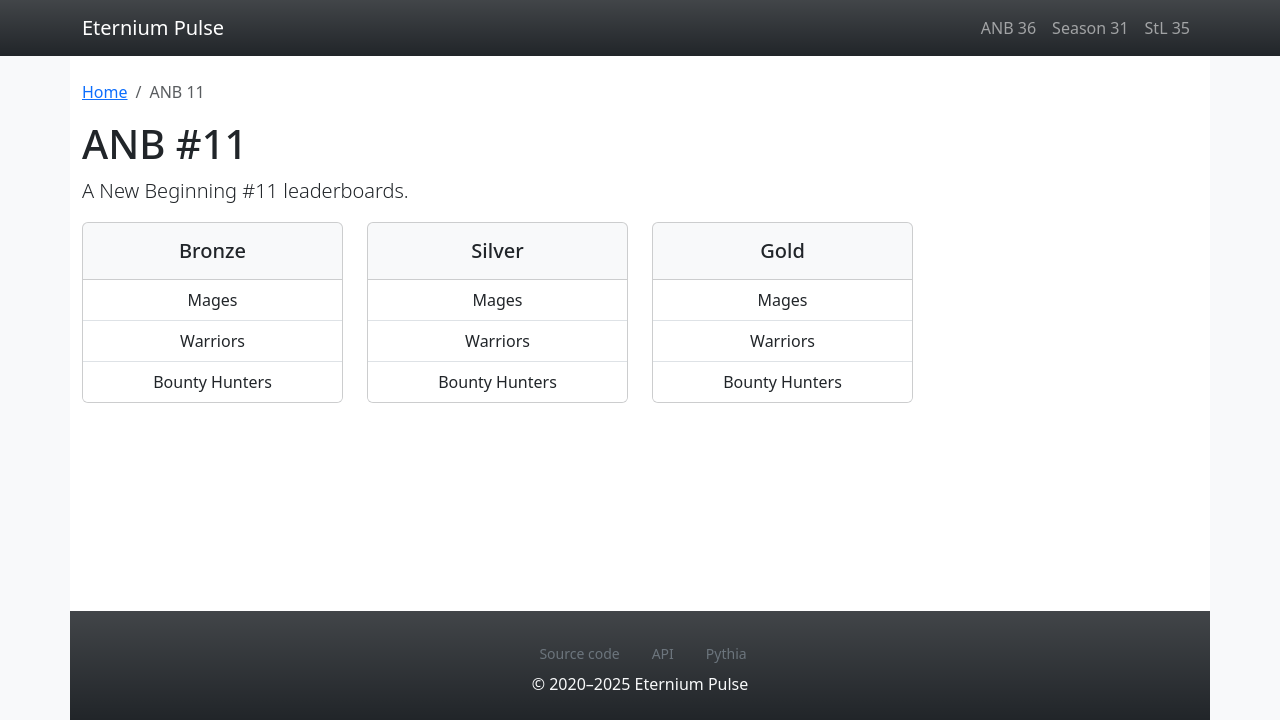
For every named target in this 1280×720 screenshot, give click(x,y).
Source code (579, 653)
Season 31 (1090, 28)
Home (105, 92)
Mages (212, 300)
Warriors (212, 341)
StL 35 (1167, 28)
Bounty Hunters (212, 382)
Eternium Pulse (153, 27)
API (663, 653)
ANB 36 (1008, 28)
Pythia (726, 653)
